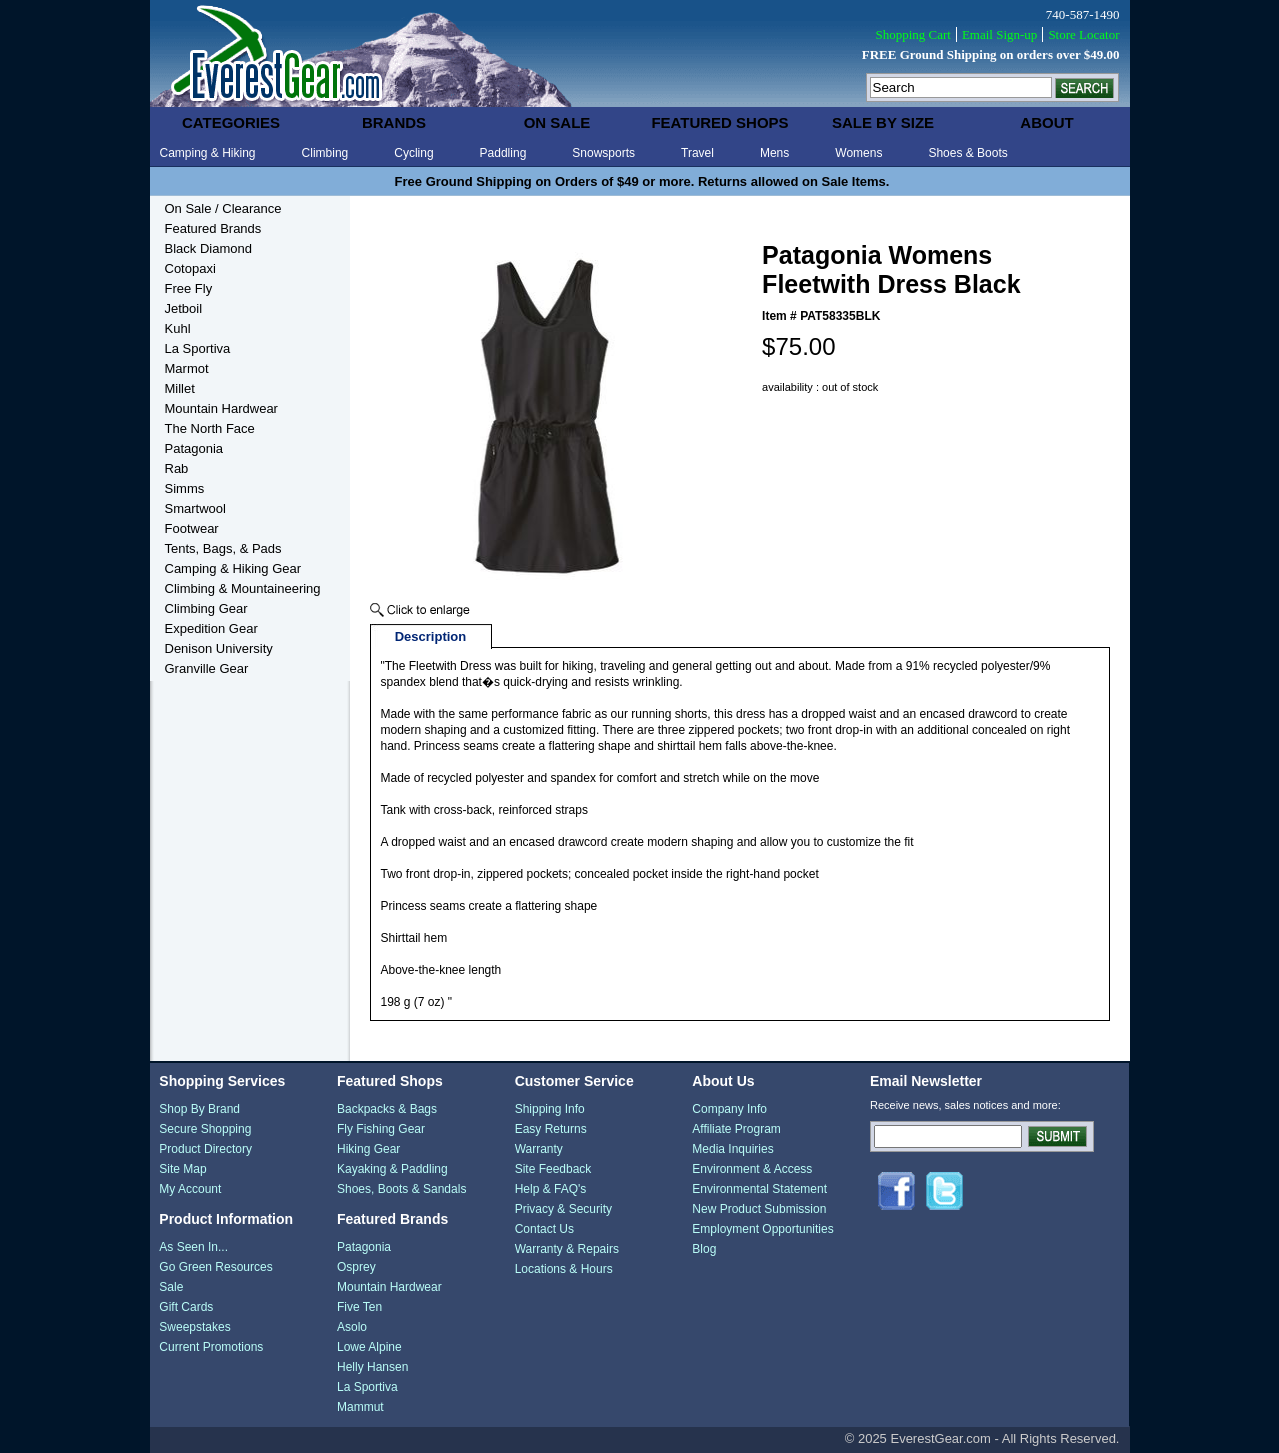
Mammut (360, 1407)
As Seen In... (193, 1247)
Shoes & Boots (967, 153)
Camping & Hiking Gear (233, 568)
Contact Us (544, 1229)
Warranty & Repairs (567, 1249)
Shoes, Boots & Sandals (401, 1189)
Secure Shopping (205, 1129)
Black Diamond (208, 248)
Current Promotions (211, 1347)
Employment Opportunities (762, 1229)
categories (231, 122)
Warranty (539, 1149)
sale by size (883, 122)
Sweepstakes (194, 1327)
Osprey (356, 1267)
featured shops (719, 122)
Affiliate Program (736, 1129)
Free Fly (189, 288)
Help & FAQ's (551, 1189)
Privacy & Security (563, 1209)
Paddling (503, 153)
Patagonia (194, 448)
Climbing (325, 153)
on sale (557, 122)
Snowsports (603, 153)
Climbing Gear (206, 608)
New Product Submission (759, 1209)
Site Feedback (553, 1169)
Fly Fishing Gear (381, 1129)
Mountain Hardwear (221, 408)
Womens (858, 153)
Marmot (187, 368)
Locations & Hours (564, 1269)
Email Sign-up (999, 34)
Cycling (413, 153)
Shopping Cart (912, 34)
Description (431, 636)
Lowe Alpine (369, 1347)
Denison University (219, 648)
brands (394, 122)
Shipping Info (550, 1109)
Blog (704, 1249)
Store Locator (1083, 34)
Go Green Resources (215, 1267)
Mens (774, 153)
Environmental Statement (759, 1189)
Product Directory (205, 1149)
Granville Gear (207, 668)
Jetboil (184, 308)
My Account (190, 1189)
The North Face (210, 428)
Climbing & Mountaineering (243, 588)
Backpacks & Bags (387, 1109)
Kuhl (178, 328)
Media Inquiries (732, 1149)
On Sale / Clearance (223, 208)
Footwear (192, 528)
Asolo (352, 1327)
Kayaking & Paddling (392, 1169)
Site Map (182, 1169)
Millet (180, 388)
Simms (185, 488)
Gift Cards (186, 1307)
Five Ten (359, 1307)
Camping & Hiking (208, 153)
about (1046, 122)
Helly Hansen (372, 1367)
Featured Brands (213, 228)
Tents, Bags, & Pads (223, 548)
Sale (171, 1287)
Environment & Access (752, 1169)
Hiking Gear (368, 1149)
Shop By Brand (199, 1109)
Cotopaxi (190, 268)
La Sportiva (198, 348)
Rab (177, 468)
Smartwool (195, 508)
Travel (697, 153)
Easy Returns (551, 1129)
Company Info (729, 1109)
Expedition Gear (211, 628)
